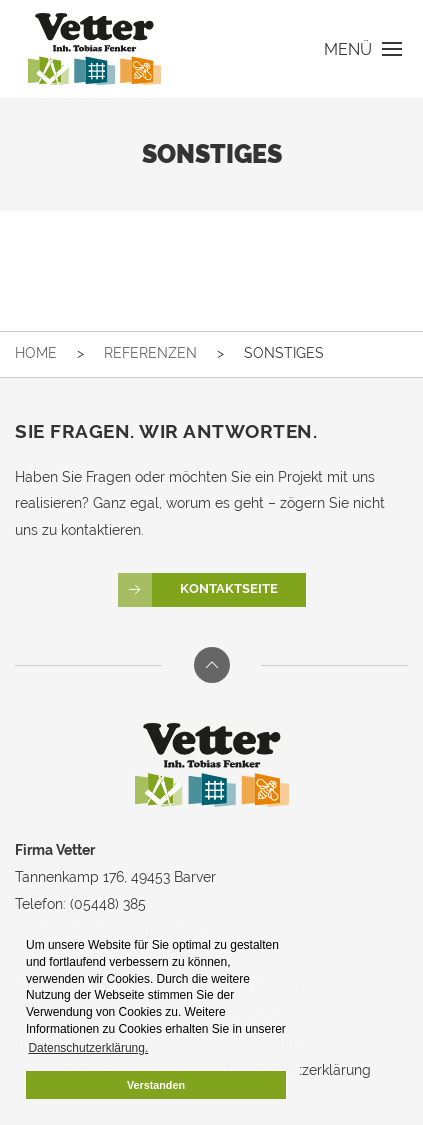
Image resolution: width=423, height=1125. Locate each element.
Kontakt (252, 1015)
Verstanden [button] (156, 1085)
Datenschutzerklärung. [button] (88, 1048)
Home (36, 353)
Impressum (263, 1042)
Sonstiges (284, 353)
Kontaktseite (198, 590)
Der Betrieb (264, 987)
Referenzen (150, 353)
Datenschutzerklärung (299, 1070)
